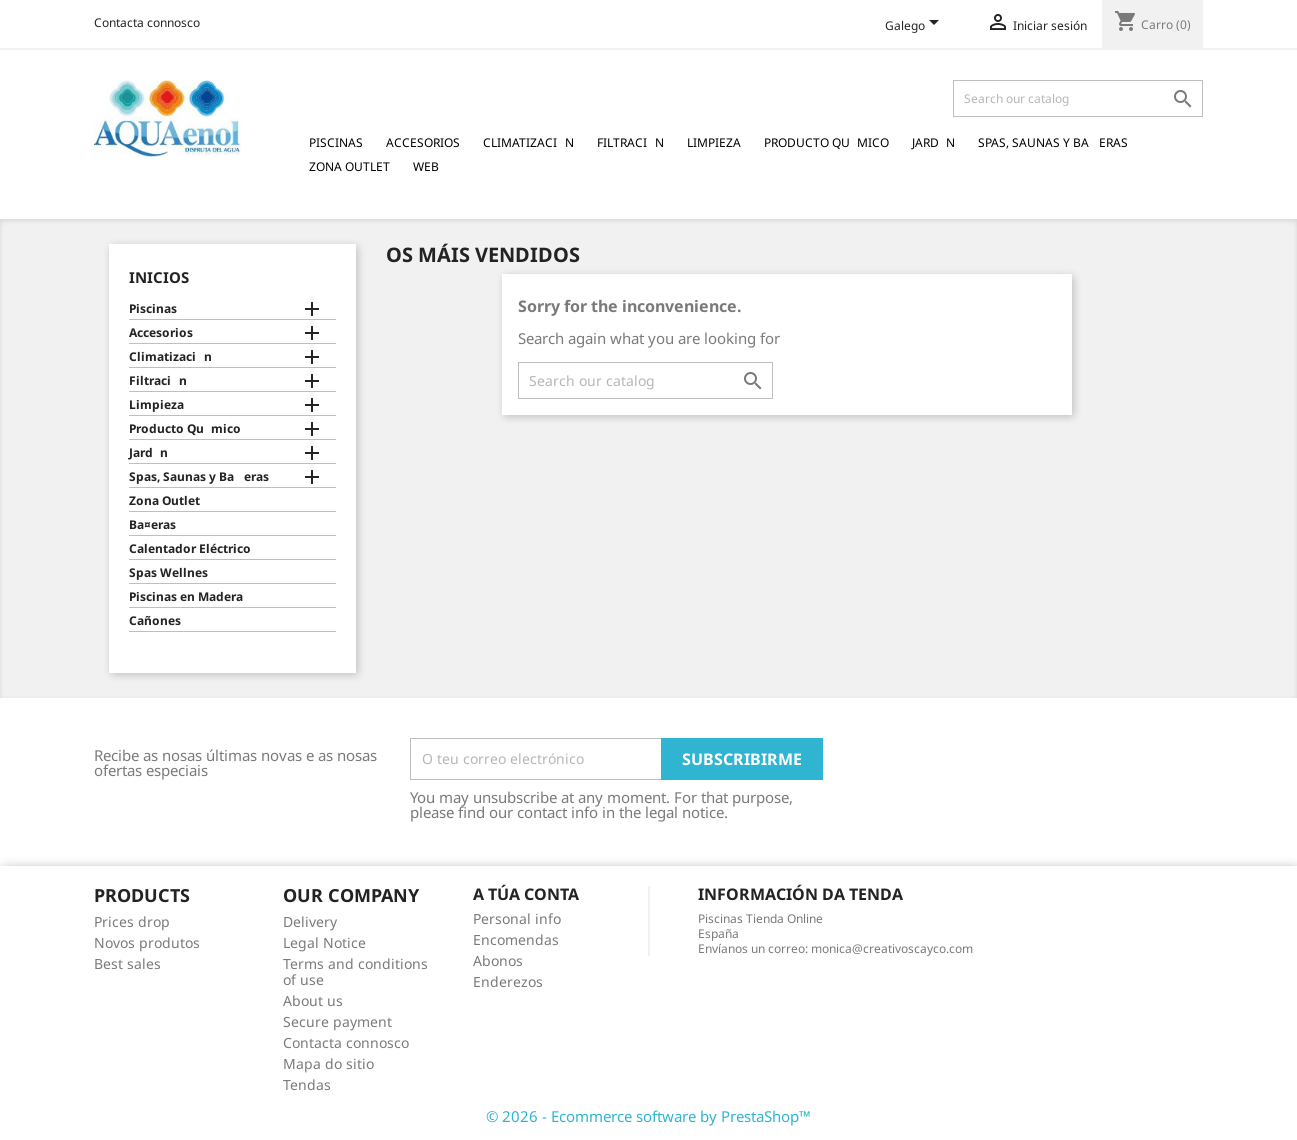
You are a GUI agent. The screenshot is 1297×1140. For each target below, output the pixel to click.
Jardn (933, 142)
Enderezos (508, 981)
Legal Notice (324, 942)
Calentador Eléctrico (190, 549)
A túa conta (526, 894)
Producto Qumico (826, 142)
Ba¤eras (152, 525)
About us (313, 1000)
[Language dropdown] (915, 27)
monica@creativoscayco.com (892, 948)
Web (426, 166)
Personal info (517, 918)
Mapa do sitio (328, 1063)
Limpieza (714, 142)
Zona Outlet (349, 166)
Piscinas (336, 142)
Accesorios (423, 142)
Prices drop (132, 921)
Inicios (159, 277)
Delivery (310, 921)
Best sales (127, 963)
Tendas (307, 1084)
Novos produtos (147, 942)
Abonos (498, 960)
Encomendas (516, 939)
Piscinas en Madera (186, 597)
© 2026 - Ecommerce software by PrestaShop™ (648, 1116)
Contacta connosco (147, 22)
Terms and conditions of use (355, 971)
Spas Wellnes (168, 573)
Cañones (155, 621)
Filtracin (630, 142)
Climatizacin (528, 142)
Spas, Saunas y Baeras (1053, 142)
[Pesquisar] (1078, 98)
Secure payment (337, 1021)
